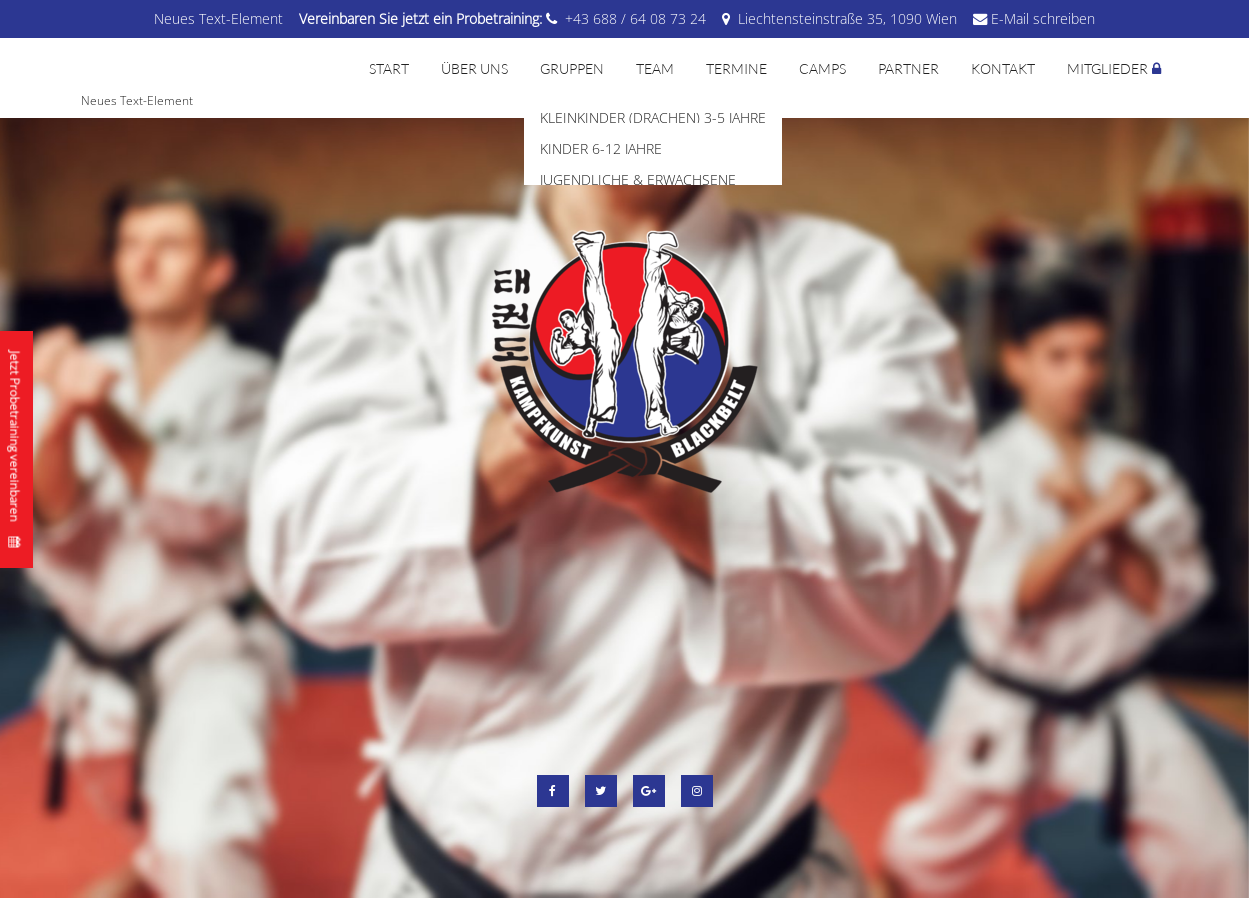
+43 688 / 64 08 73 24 (635, 18)
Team (655, 68)
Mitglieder (1107, 68)
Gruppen (572, 68)
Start (389, 68)
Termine (736, 68)
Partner (908, 68)
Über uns (474, 68)
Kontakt (1003, 68)
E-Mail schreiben (1043, 18)
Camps (822, 68)
